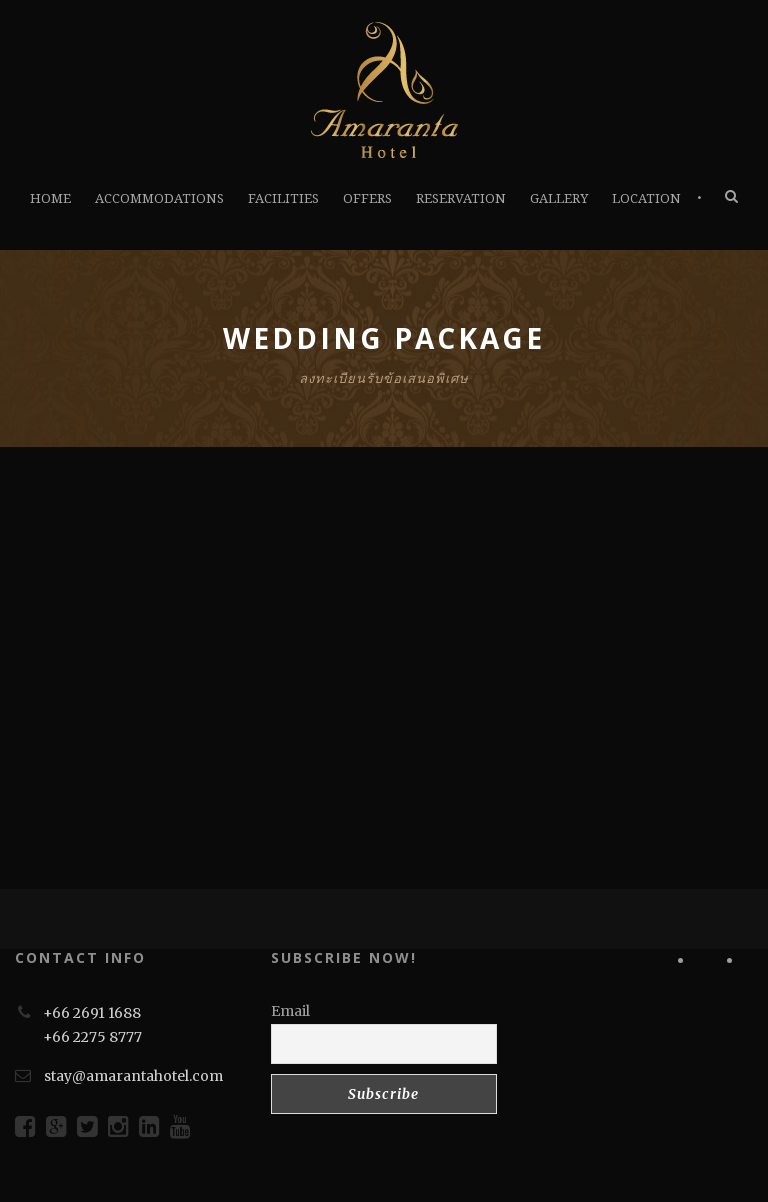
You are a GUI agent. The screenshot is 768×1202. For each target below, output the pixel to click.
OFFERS (367, 198)
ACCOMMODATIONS (159, 198)
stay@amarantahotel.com (133, 1076)
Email (290, 1011)
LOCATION (646, 198)
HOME (50, 198)
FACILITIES (283, 198)
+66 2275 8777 (92, 1037)
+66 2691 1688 (92, 1013)
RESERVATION (461, 198)
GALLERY (559, 198)
